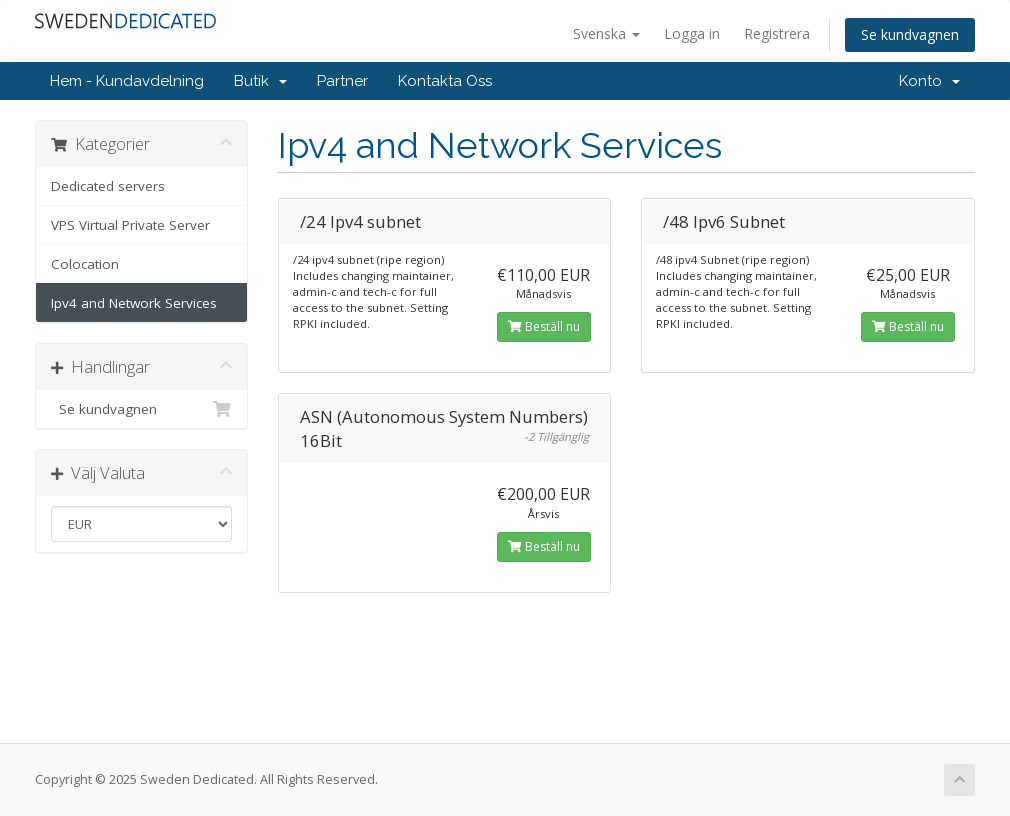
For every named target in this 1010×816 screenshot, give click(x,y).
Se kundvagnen (910, 34)
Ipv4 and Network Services (134, 303)
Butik (260, 81)
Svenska (606, 33)
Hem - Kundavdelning (127, 81)
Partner (342, 81)
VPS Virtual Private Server (130, 225)
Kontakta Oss (445, 81)
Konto (929, 81)
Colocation (85, 264)
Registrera (777, 33)
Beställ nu (544, 326)
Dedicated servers (108, 186)
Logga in (692, 33)
